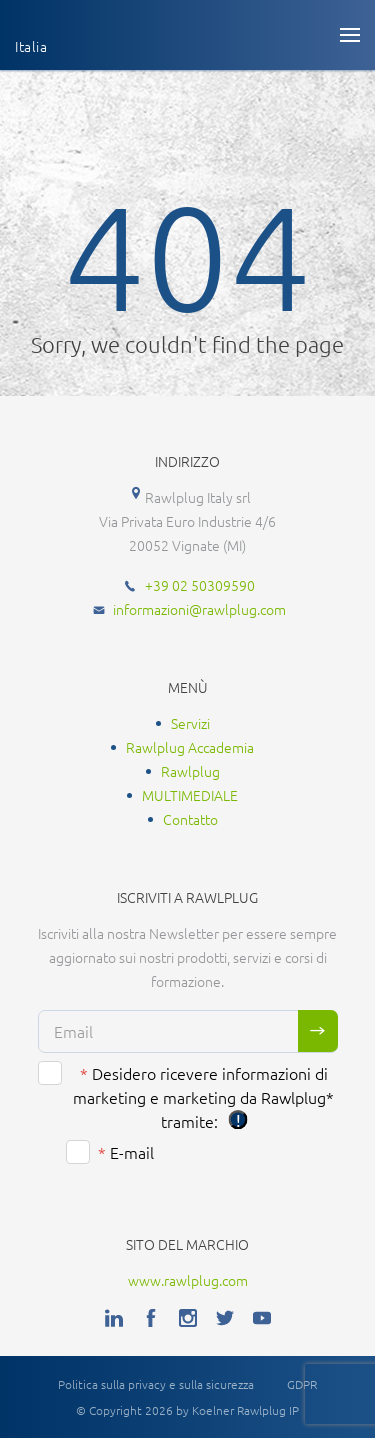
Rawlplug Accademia (190, 747)
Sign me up (318, 1031)
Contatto (190, 819)
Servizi (190, 723)
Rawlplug (190, 771)
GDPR (302, 1384)
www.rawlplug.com (188, 1280)
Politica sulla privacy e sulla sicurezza (156, 1384)
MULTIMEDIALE (190, 795)
